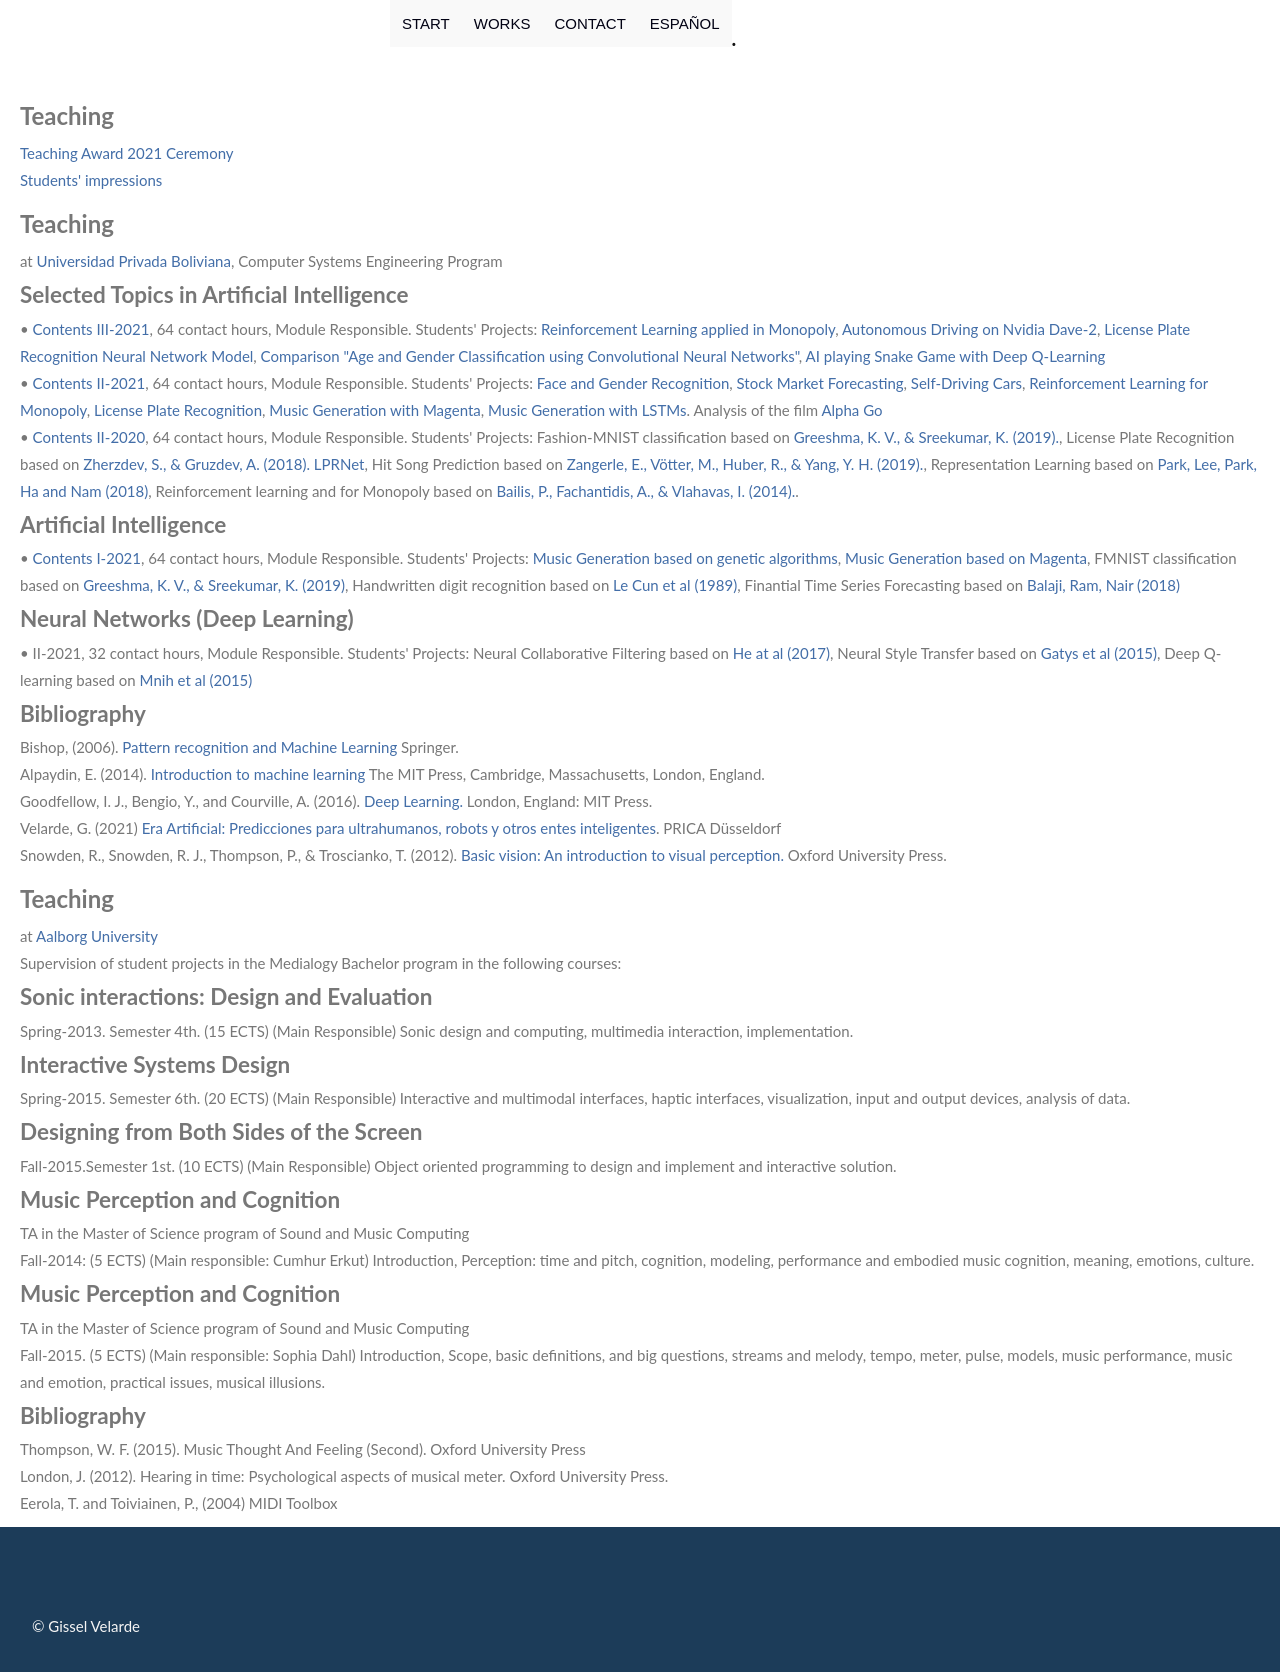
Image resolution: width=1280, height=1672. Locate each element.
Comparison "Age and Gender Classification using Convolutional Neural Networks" (530, 356)
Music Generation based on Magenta (966, 558)
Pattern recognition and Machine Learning (258, 747)
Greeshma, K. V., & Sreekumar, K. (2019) (214, 585)
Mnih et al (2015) (196, 680)
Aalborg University (97, 936)
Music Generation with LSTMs (587, 410)
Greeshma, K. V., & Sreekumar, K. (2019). (926, 437)
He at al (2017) (781, 653)
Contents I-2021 (87, 558)
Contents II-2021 (89, 383)
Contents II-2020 (89, 437)
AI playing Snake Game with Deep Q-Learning (956, 356)
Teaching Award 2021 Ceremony (127, 153)
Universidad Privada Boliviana (134, 261)
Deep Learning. (413, 801)
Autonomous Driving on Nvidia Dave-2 (969, 329)
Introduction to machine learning (258, 774)
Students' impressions (91, 180)
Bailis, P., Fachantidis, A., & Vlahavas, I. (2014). (645, 491)
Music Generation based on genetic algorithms (685, 558)
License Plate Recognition (178, 410)
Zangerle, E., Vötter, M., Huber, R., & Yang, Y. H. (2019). (745, 464)
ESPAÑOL (685, 23)
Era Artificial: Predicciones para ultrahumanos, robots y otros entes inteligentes (399, 828)
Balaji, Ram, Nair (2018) (1103, 585)
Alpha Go (851, 410)
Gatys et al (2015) (1099, 653)
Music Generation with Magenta (375, 410)
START (426, 23)
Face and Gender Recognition (633, 383)
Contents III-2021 (91, 329)
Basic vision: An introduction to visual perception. (624, 855)
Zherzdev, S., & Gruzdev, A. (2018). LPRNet (223, 464)
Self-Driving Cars (966, 383)
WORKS (502, 23)
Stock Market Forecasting (820, 383)
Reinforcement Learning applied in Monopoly (688, 329)
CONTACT (589, 23)
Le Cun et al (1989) (675, 585)
